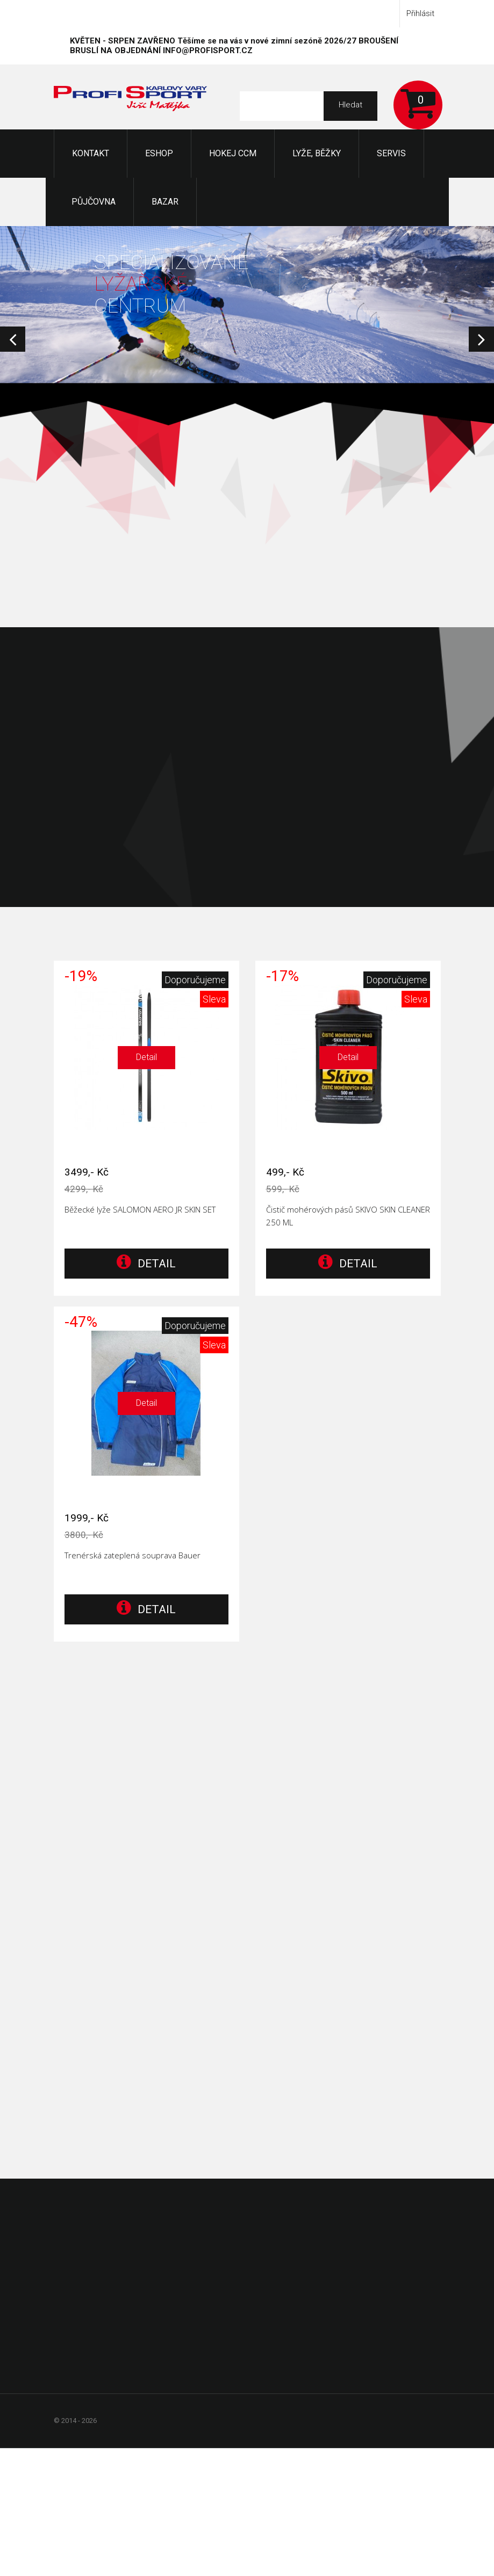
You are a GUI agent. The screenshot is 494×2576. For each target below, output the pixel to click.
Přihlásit (420, 13)
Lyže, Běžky (316, 153)
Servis (391, 153)
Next (481, 339)
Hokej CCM (232, 153)
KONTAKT (90, 153)
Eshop (159, 153)
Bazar (165, 202)
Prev (12, 339)
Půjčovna (93, 202)
